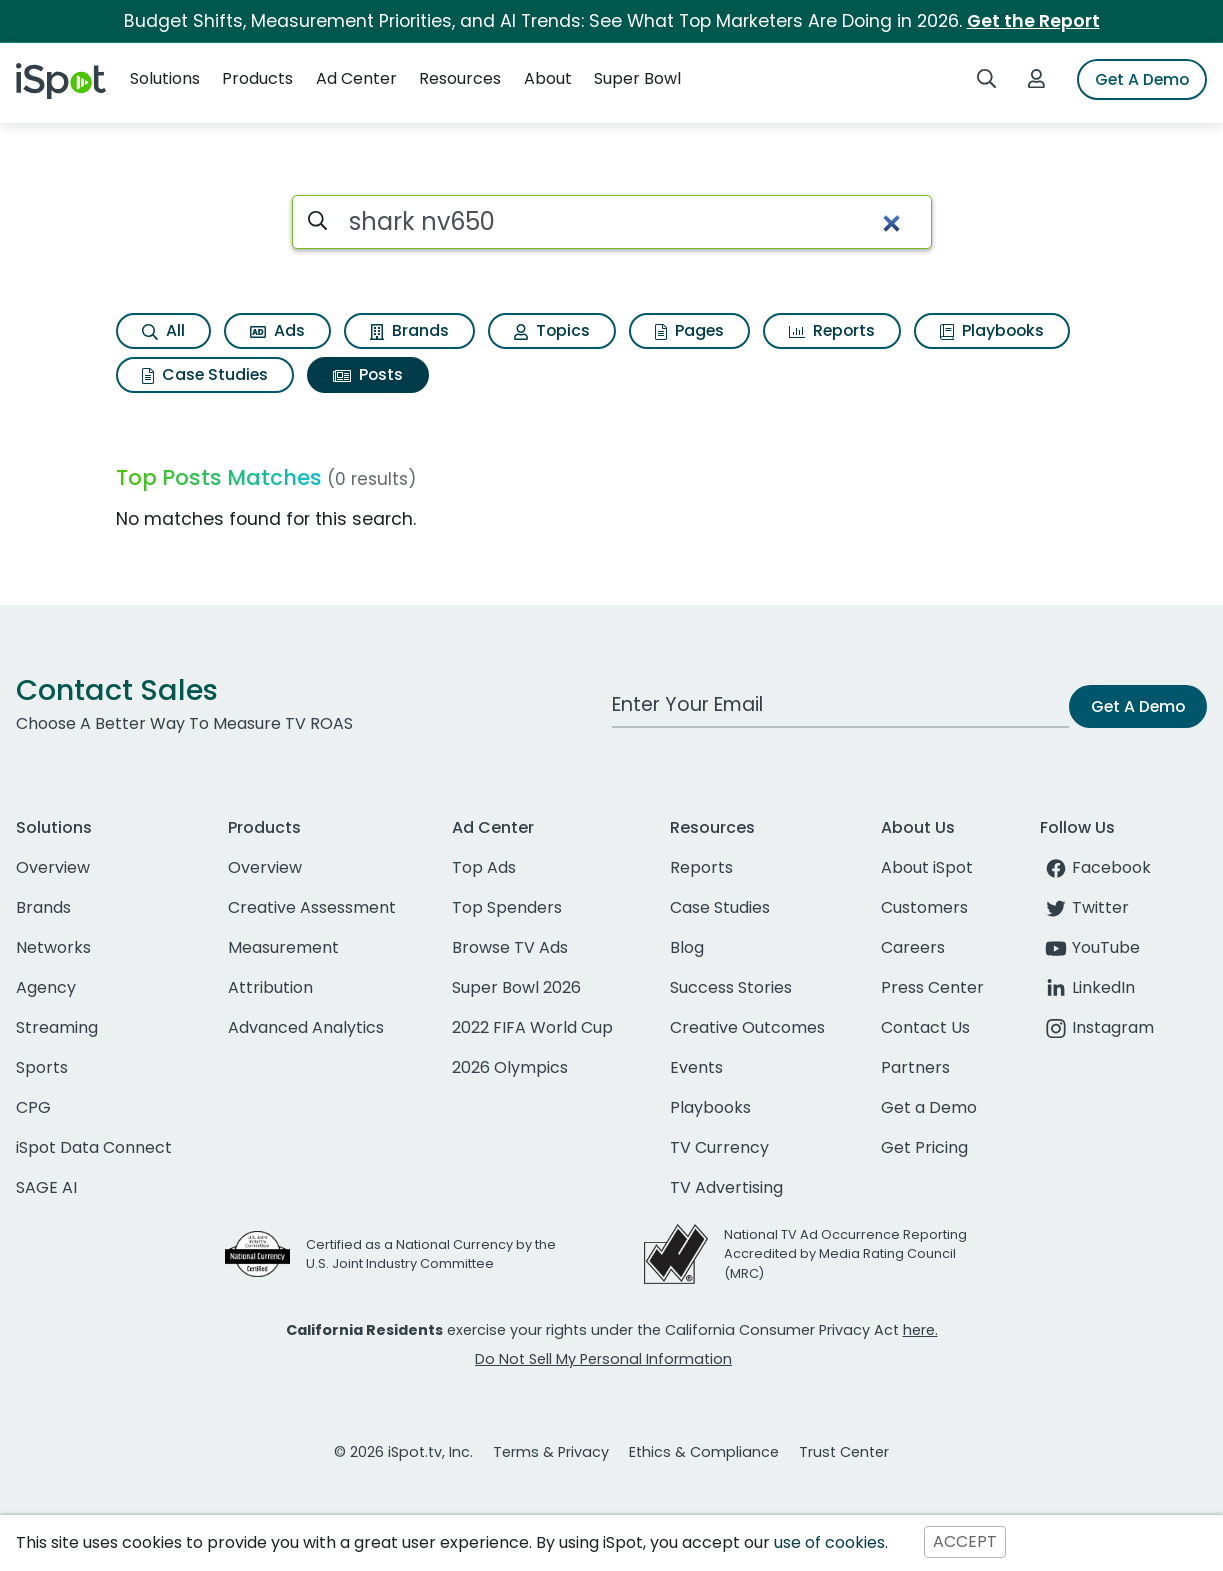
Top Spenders (507, 907)
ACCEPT (965, 1542)
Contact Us (925, 1027)
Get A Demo (1142, 79)
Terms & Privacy (551, 1452)
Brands (409, 330)
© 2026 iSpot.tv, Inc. (403, 1452)
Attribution (270, 987)
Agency (46, 987)
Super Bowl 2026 (516, 987)
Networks (53, 947)
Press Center (932, 987)
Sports (42, 1067)
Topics (552, 330)
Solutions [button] (165, 78)
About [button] (548, 78)
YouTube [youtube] (1090, 947)
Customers (924, 907)
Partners (915, 1067)
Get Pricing (924, 1147)
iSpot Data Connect (94, 1147)
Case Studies (205, 374)
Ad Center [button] (356, 78)
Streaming (57, 1027)
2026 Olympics (510, 1067)
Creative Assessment (312, 907)
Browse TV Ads (510, 947)
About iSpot (927, 867)
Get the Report (1033, 21)
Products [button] (257, 78)
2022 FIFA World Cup (532, 1027)
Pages (689, 330)
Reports (832, 330)
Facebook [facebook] (1095, 867)
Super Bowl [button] (637, 78)
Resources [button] (460, 78)
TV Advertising (726, 1187)
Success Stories (731, 987)
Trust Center (844, 1452)
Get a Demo (929, 1107)
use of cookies (829, 1542)
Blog (687, 947)
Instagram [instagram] (1097, 1027)
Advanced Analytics (306, 1027)
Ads (277, 330)
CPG (33, 1107)
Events (696, 1067)
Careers (913, 947)
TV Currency (719, 1147)
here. (920, 1330)
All (163, 330)
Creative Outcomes (747, 1027)
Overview (53, 867)
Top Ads (484, 867)
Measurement (283, 947)
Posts (368, 374)
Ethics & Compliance (704, 1452)
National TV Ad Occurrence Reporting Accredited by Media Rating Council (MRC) (845, 1253)
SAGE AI (46, 1187)
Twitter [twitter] (1084, 907)
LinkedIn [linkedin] (1087, 987)
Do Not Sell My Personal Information (603, 1359)
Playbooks (992, 330)
